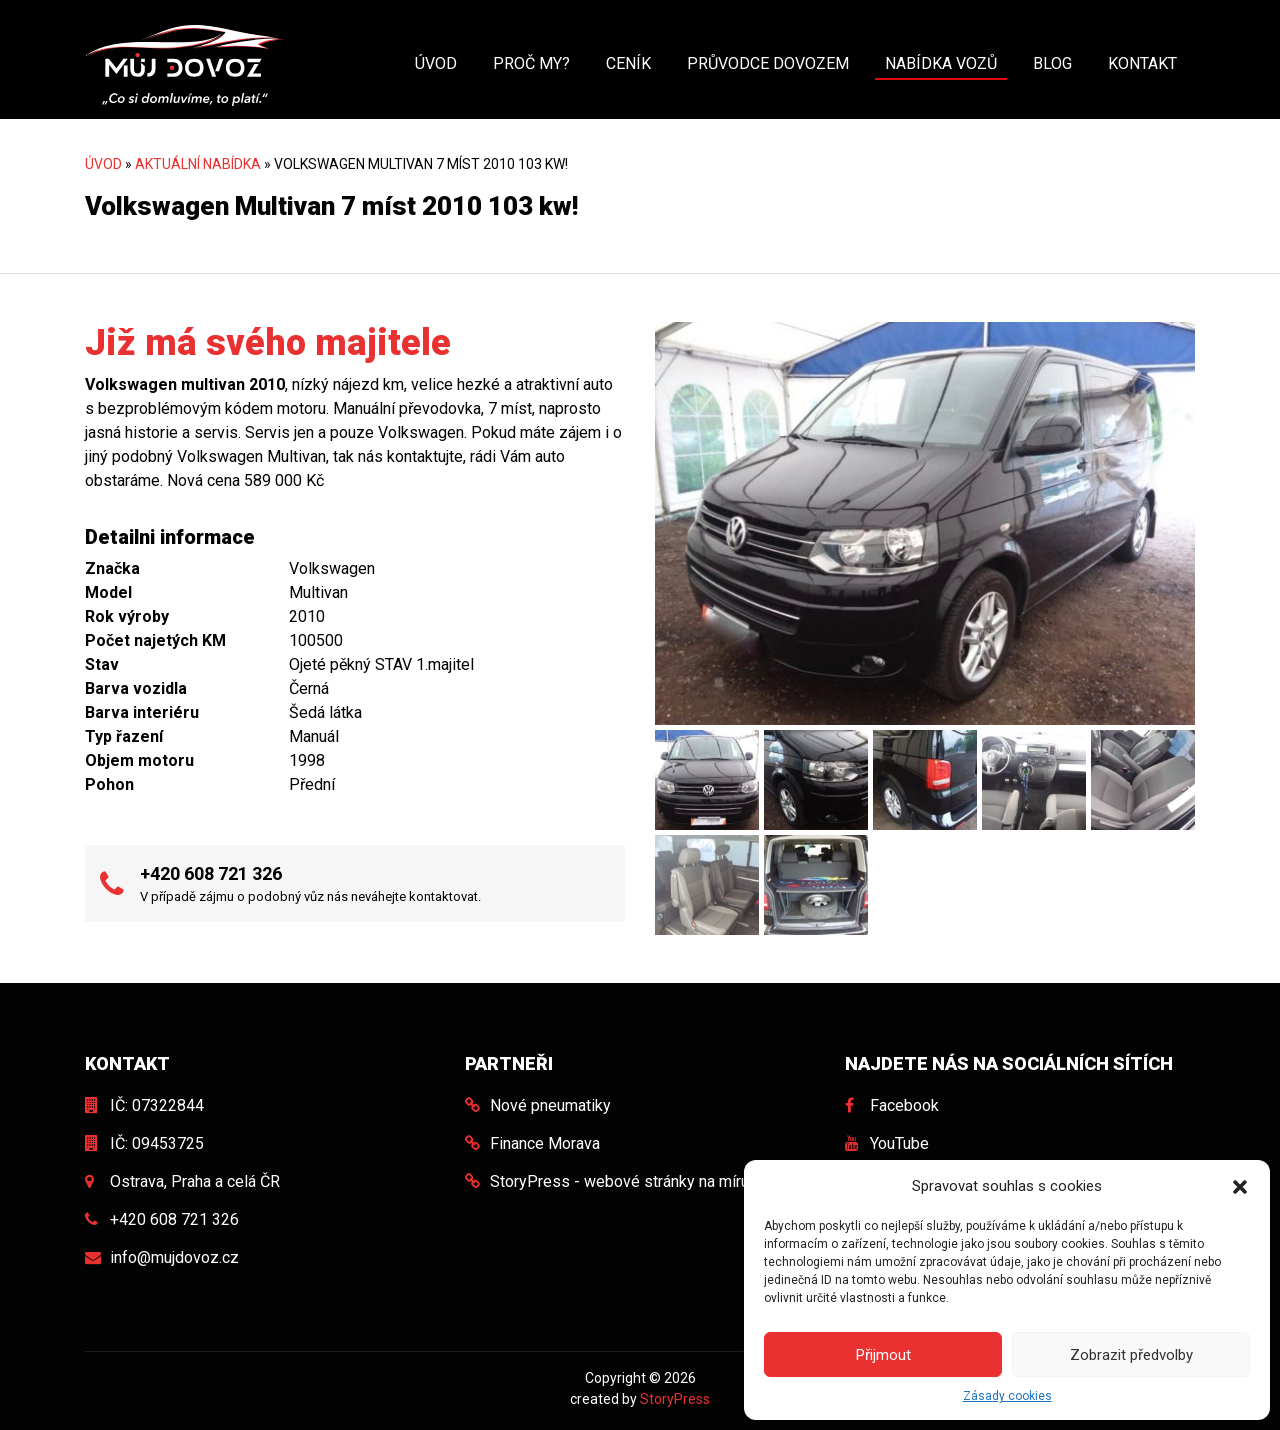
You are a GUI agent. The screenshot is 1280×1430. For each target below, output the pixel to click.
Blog (1052, 63)
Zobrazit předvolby (1131, 1355)
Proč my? (531, 63)
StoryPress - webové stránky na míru (619, 1181)
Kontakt (1142, 63)
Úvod (436, 63)
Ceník (628, 63)
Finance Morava (545, 1143)
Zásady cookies (1007, 1396)
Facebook (904, 1105)
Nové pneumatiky (550, 1105)
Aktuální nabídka (198, 164)
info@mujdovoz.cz (174, 1257)
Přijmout (883, 1355)
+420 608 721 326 (211, 873)
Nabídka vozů (941, 63)
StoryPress (675, 1399)
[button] (1240, 1186)
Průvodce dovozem (768, 63)
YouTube (899, 1143)
